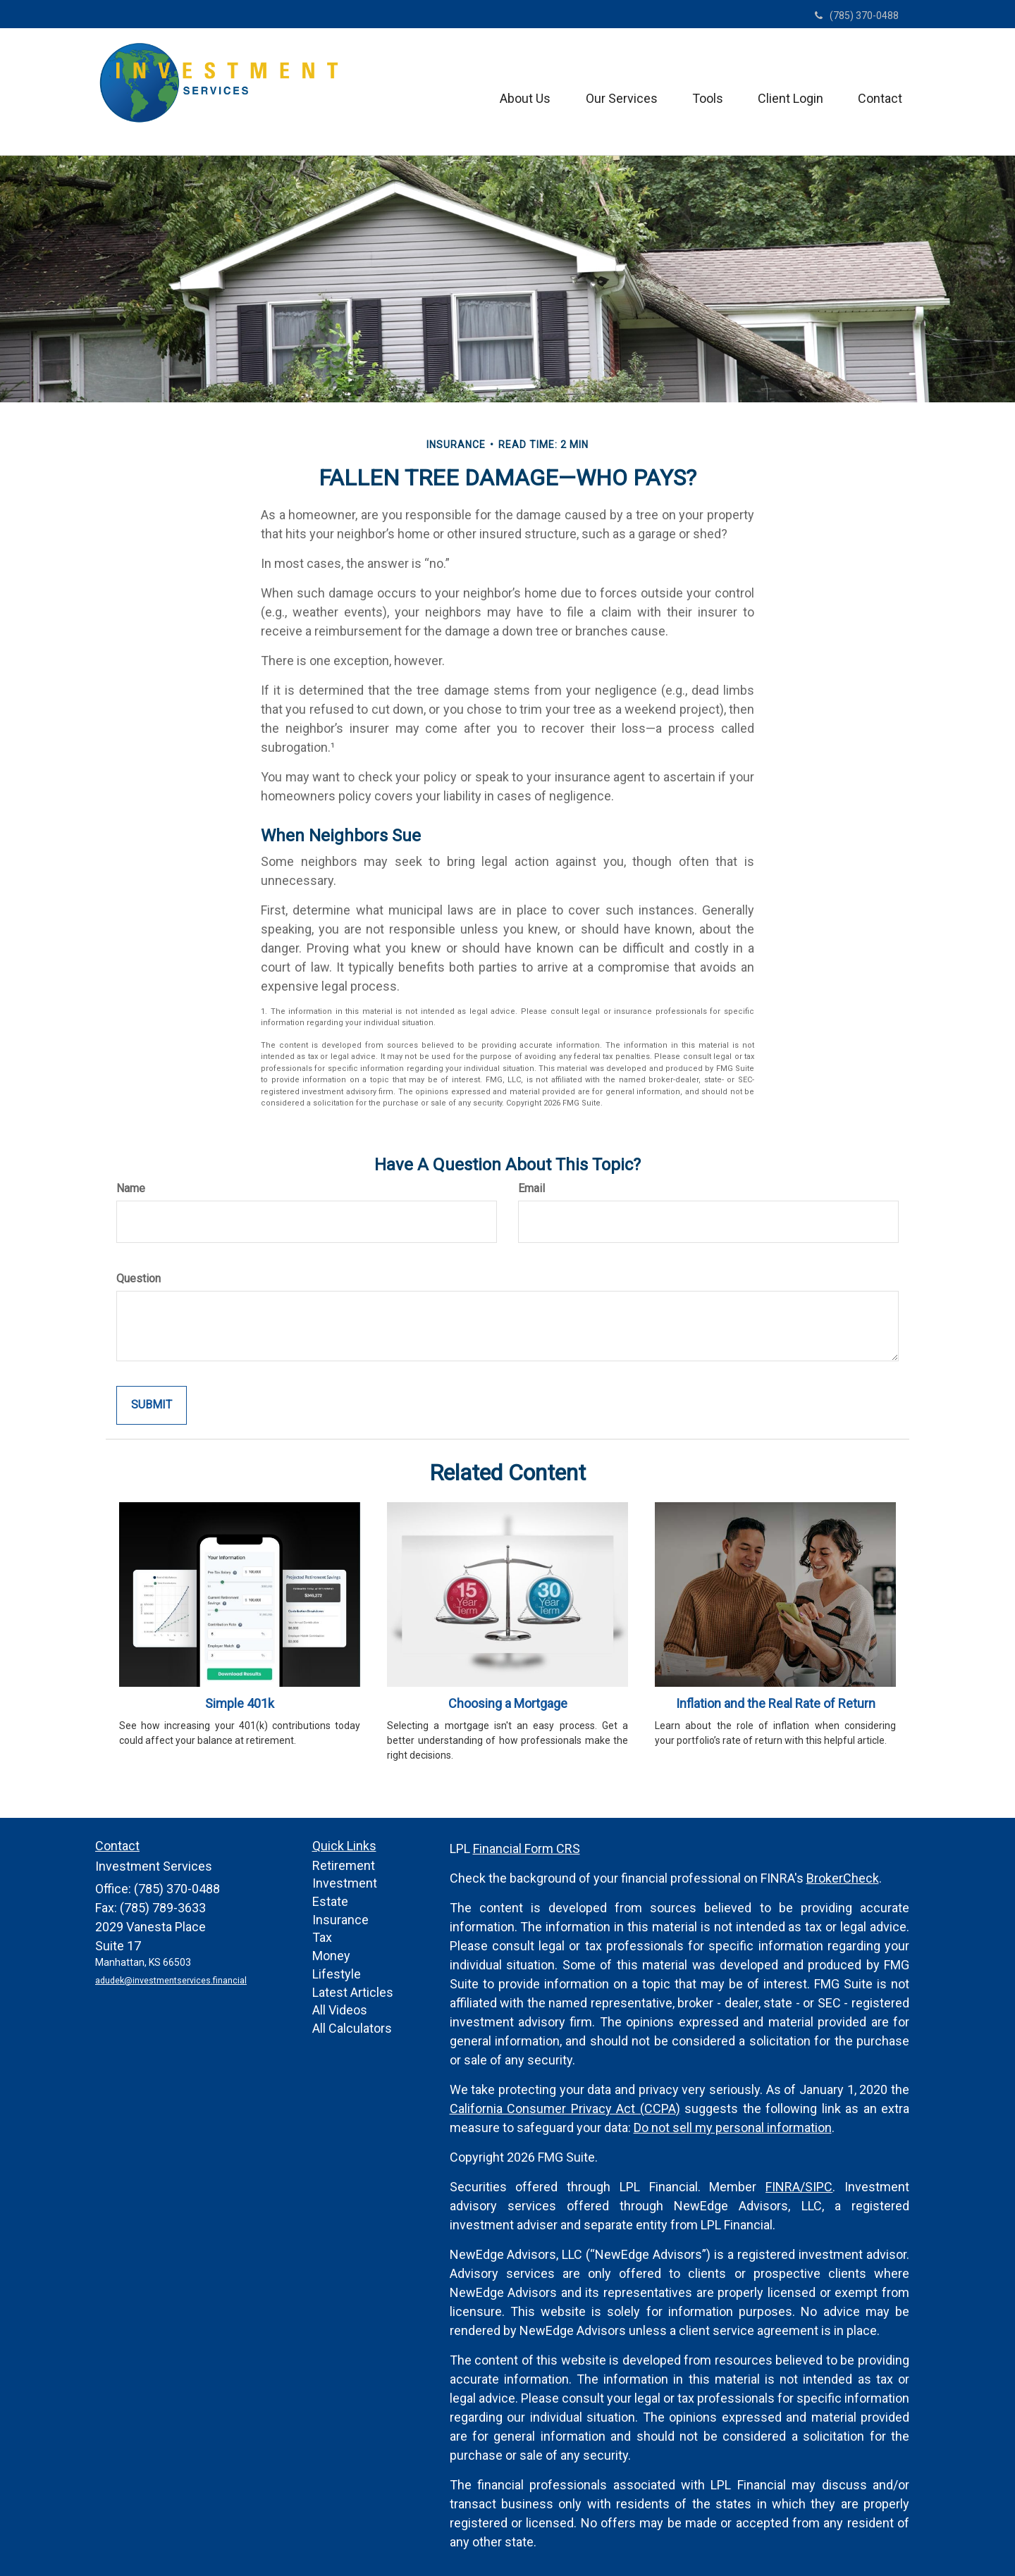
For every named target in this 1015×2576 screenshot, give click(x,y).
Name (130, 1188)
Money (331, 1955)
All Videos (339, 2009)
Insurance (340, 1919)
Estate (330, 1901)
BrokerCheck (842, 1878)
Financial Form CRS (526, 1848)
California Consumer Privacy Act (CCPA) (565, 2108)
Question (138, 1278)
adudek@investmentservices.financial (170, 1981)
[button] (523, 91)
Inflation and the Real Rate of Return (775, 1703)
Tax (322, 1937)
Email (531, 1188)
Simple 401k (239, 1703)
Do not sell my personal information (733, 2127)
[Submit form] (151, 1405)
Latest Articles (352, 1992)
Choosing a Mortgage (507, 1703)
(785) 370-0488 (857, 15)
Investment (344, 1883)
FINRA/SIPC (798, 2186)
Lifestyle (336, 1974)
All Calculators (352, 2028)
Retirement (343, 1865)
